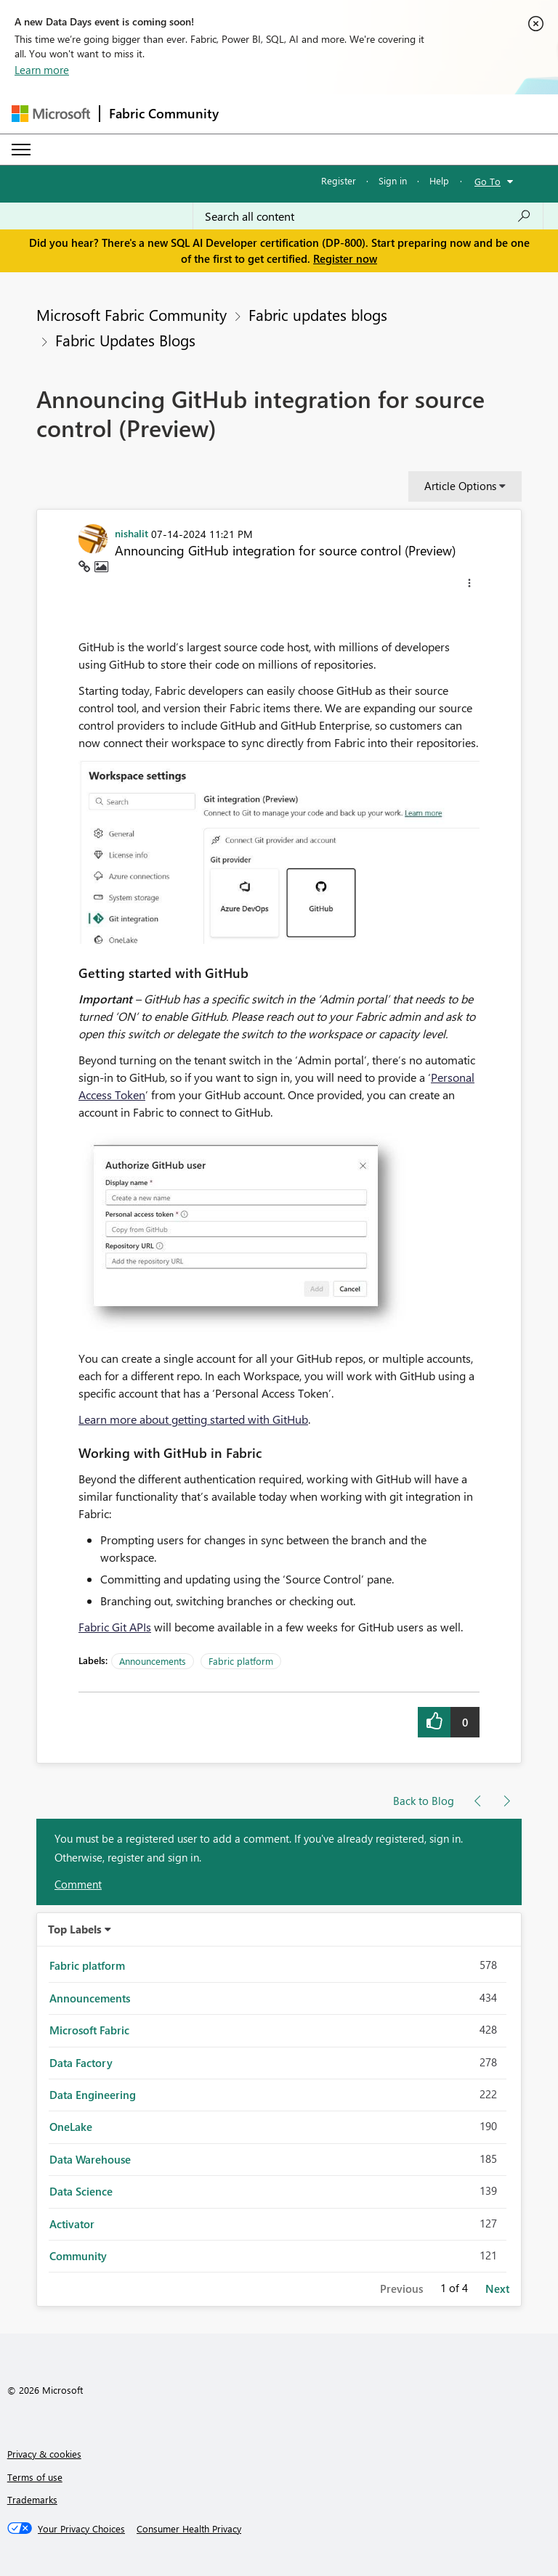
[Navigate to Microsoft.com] (51, 113)
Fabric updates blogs (317, 314)
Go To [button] (487, 181)
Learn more (42, 69)
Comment (78, 1884)
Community (78, 2256)
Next (497, 2288)
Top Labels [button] (75, 1929)
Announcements (152, 1661)
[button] (469, 585)
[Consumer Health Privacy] (189, 2529)
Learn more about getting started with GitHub (193, 1419)
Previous (401, 2288)
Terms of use (34, 2477)
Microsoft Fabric (89, 2030)
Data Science (81, 2191)
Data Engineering (92, 2094)
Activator (71, 2224)
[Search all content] (368, 216)
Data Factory (81, 2062)
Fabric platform (241, 1661)
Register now (345, 258)
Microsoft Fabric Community (131, 314)
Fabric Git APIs (114, 1626)
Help (439, 180)
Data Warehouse (90, 2159)
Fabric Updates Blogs (125, 340)
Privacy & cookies (44, 2453)
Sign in (393, 180)
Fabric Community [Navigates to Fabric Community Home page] (164, 113)
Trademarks (32, 2499)
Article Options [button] (460, 485)
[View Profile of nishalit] (131, 533)
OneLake (70, 2126)
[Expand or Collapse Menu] (21, 149)
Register (338, 180)
